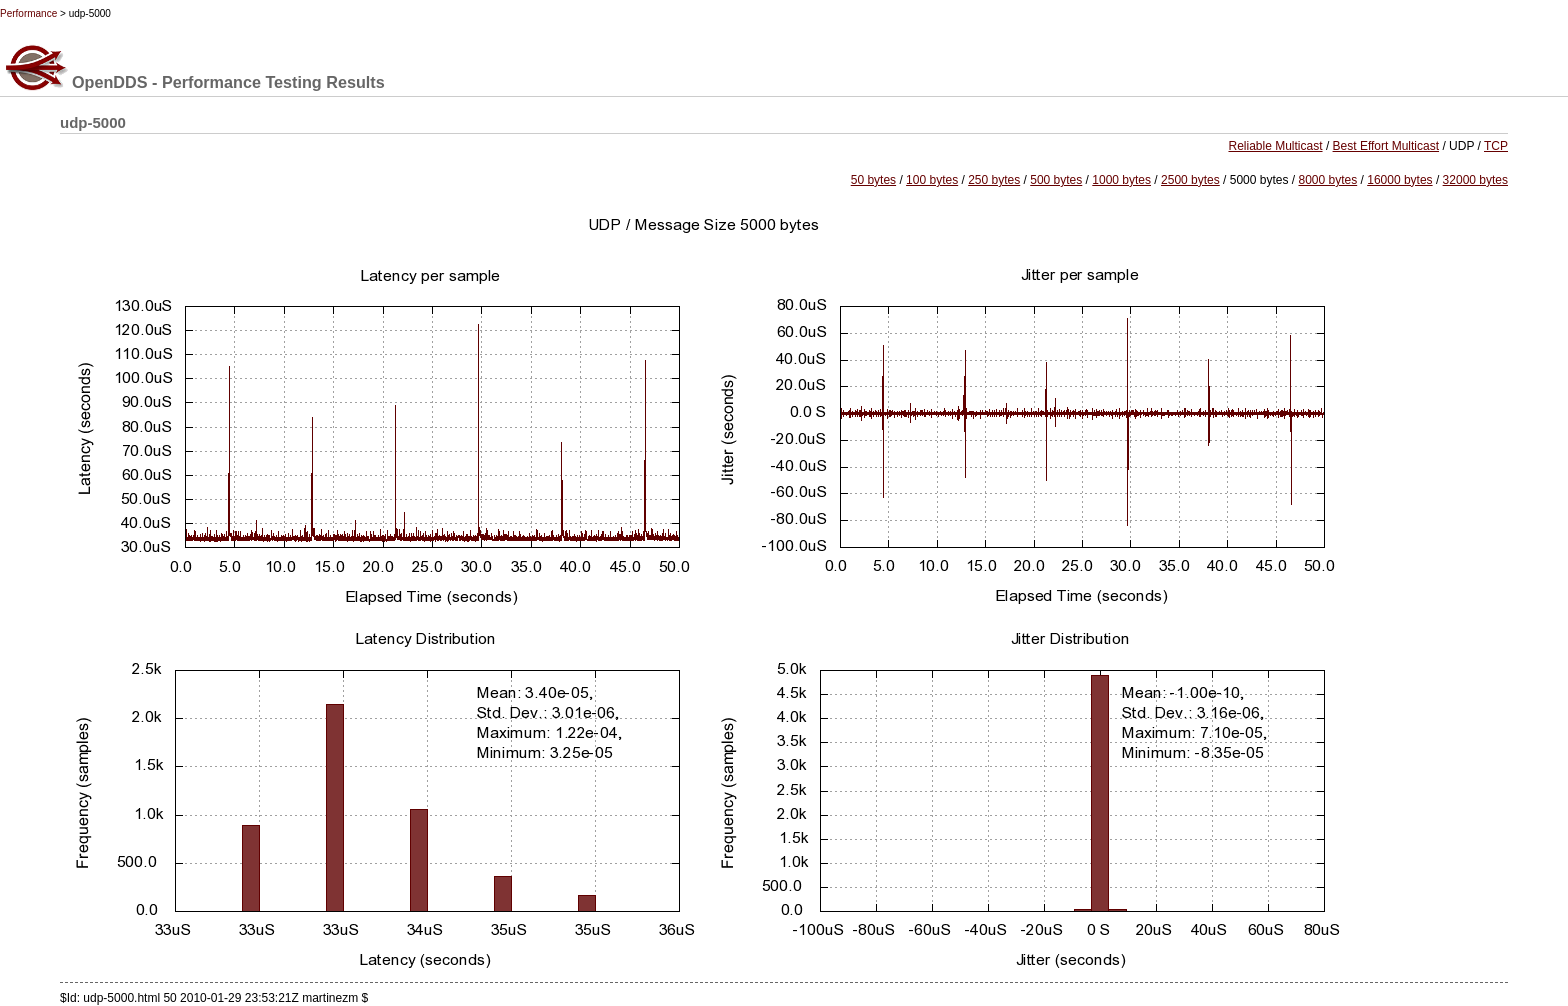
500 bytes (1056, 180)
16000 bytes (1399, 180)
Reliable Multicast (1275, 146)
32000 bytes (1475, 180)
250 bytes (994, 180)
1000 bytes (1121, 180)
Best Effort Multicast (1386, 146)
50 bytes (873, 180)
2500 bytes (1190, 180)
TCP (1496, 146)
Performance (28, 13)
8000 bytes (1327, 180)
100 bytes (932, 180)
